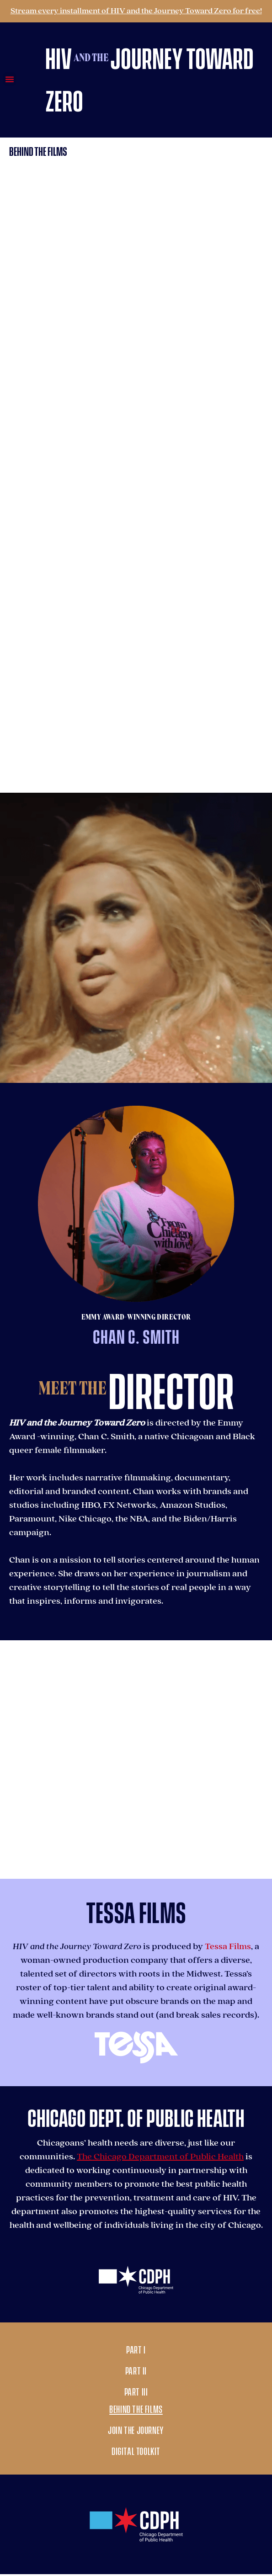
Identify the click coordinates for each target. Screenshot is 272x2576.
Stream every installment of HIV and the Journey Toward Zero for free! (136, 11)
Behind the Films (136, 2408)
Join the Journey (136, 2429)
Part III (136, 2391)
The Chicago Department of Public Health (160, 2157)
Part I (136, 2349)
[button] (9, 79)
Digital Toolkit (136, 2450)
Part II (136, 2370)
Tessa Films (228, 1946)
